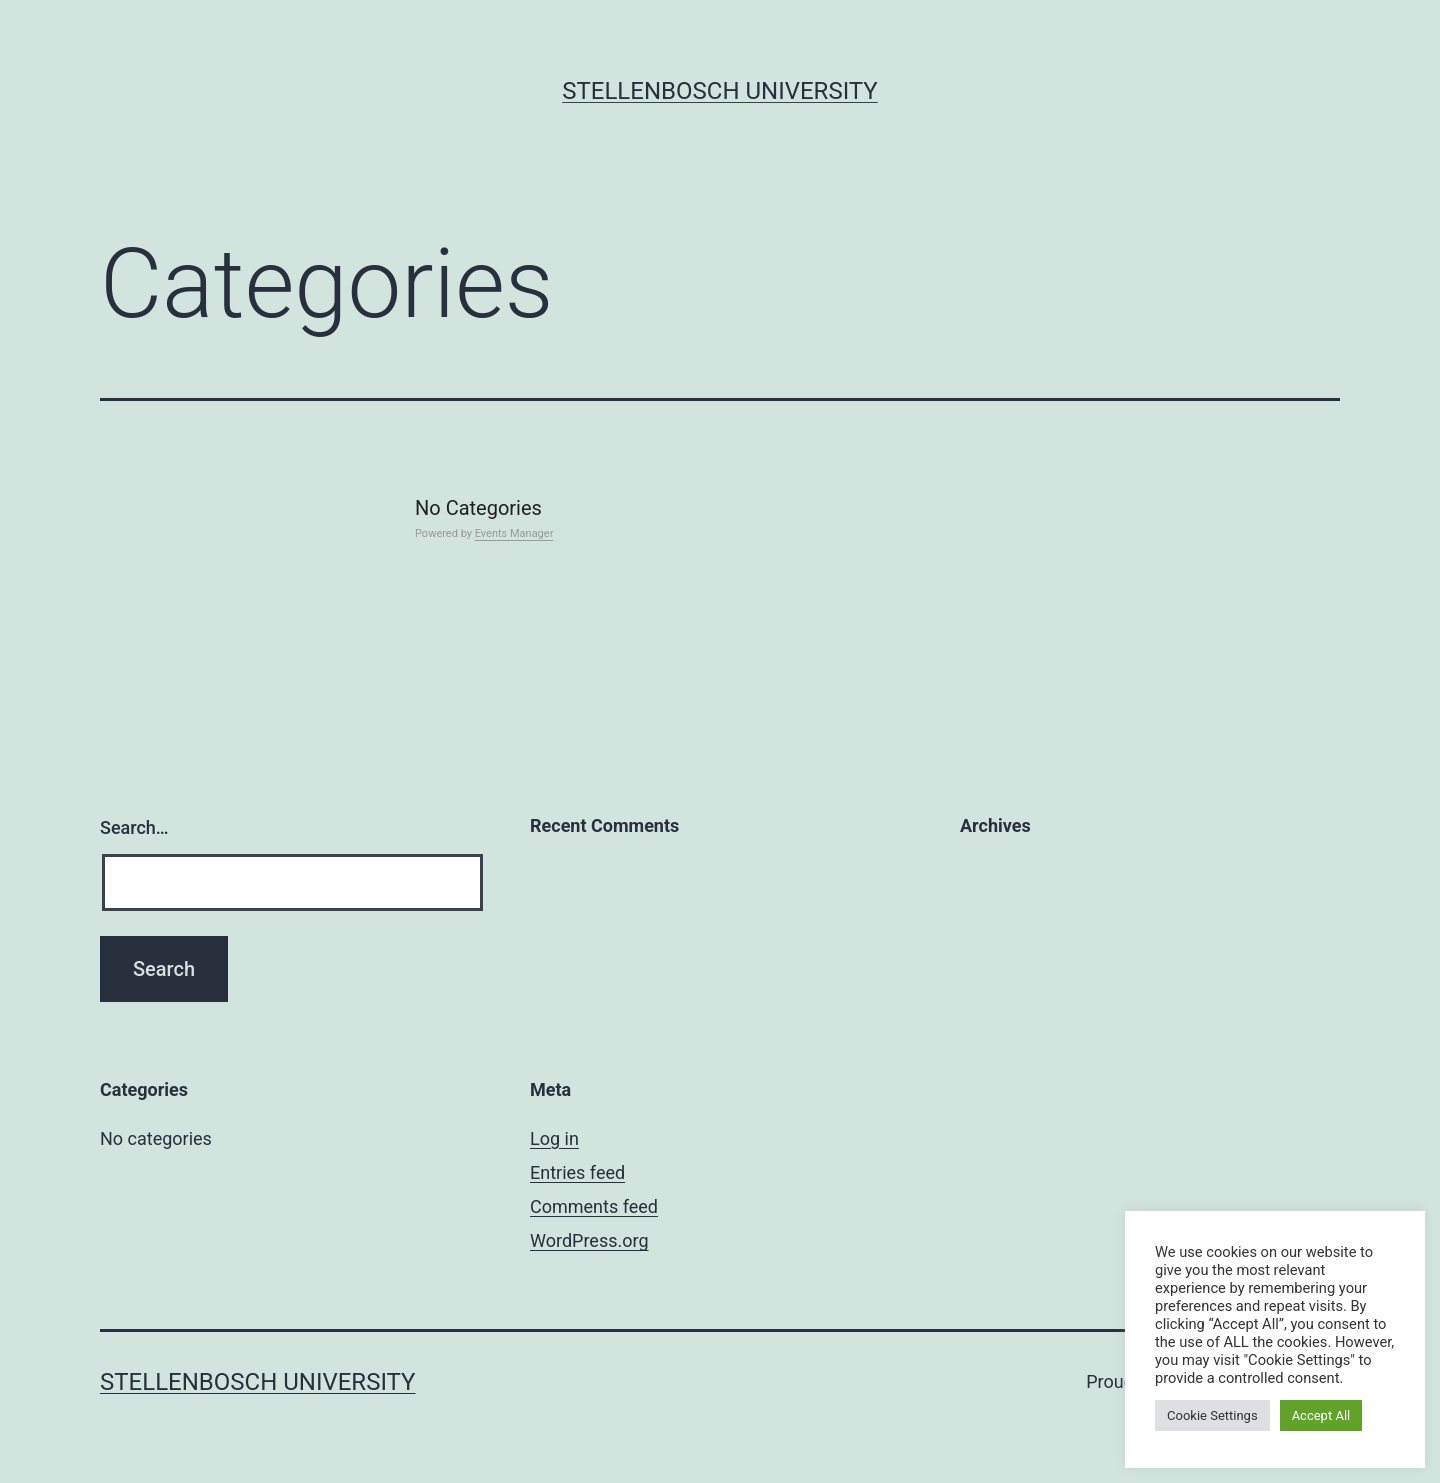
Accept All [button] (1321, 1415)
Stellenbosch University (720, 91)
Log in (554, 1138)
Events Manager (514, 533)
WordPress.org (589, 1240)
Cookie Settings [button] (1212, 1415)
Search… (134, 827)
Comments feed (594, 1206)
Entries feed (577, 1172)
